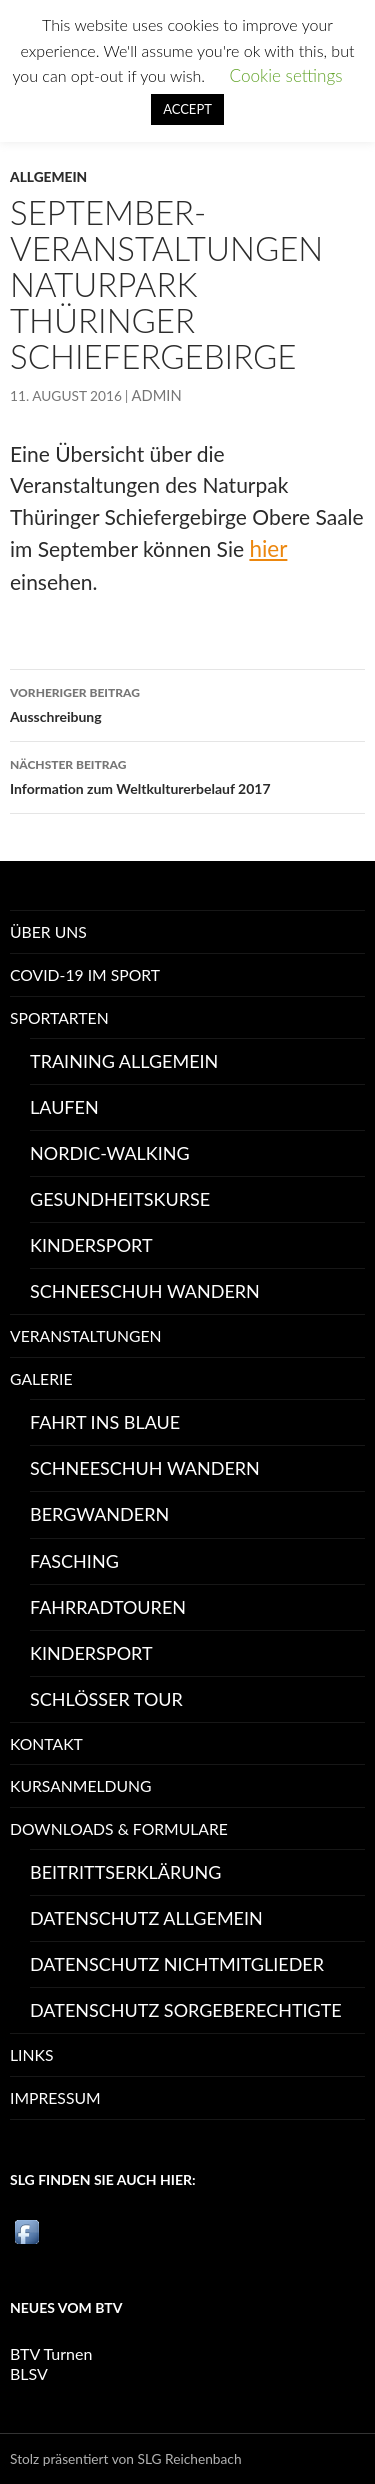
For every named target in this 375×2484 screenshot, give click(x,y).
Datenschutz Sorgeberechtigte (186, 2010)
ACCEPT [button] (187, 109)
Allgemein (48, 176)
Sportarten (59, 1017)
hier (268, 548)
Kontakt (46, 1743)
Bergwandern (99, 1514)
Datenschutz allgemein (146, 1918)
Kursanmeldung (81, 1785)
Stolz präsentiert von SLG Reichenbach (126, 2458)
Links (31, 2054)
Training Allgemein (124, 1061)
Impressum (55, 2097)
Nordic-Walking (110, 1153)
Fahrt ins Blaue (105, 1422)
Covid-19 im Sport (85, 974)
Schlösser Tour (106, 1699)
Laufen (64, 1107)
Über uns (48, 931)
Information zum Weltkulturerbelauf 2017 (187, 775)
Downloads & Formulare (119, 1828)
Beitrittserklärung (125, 1872)
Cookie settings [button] (285, 75)
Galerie (41, 1378)
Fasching (74, 1561)
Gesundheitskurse (120, 1199)
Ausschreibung (187, 703)
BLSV (29, 2373)
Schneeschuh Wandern (145, 1291)
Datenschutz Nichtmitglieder (177, 1964)
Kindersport (91, 1245)
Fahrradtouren (108, 1607)
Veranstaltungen (86, 1335)
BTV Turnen (51, 2353)
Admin (157, 395)
